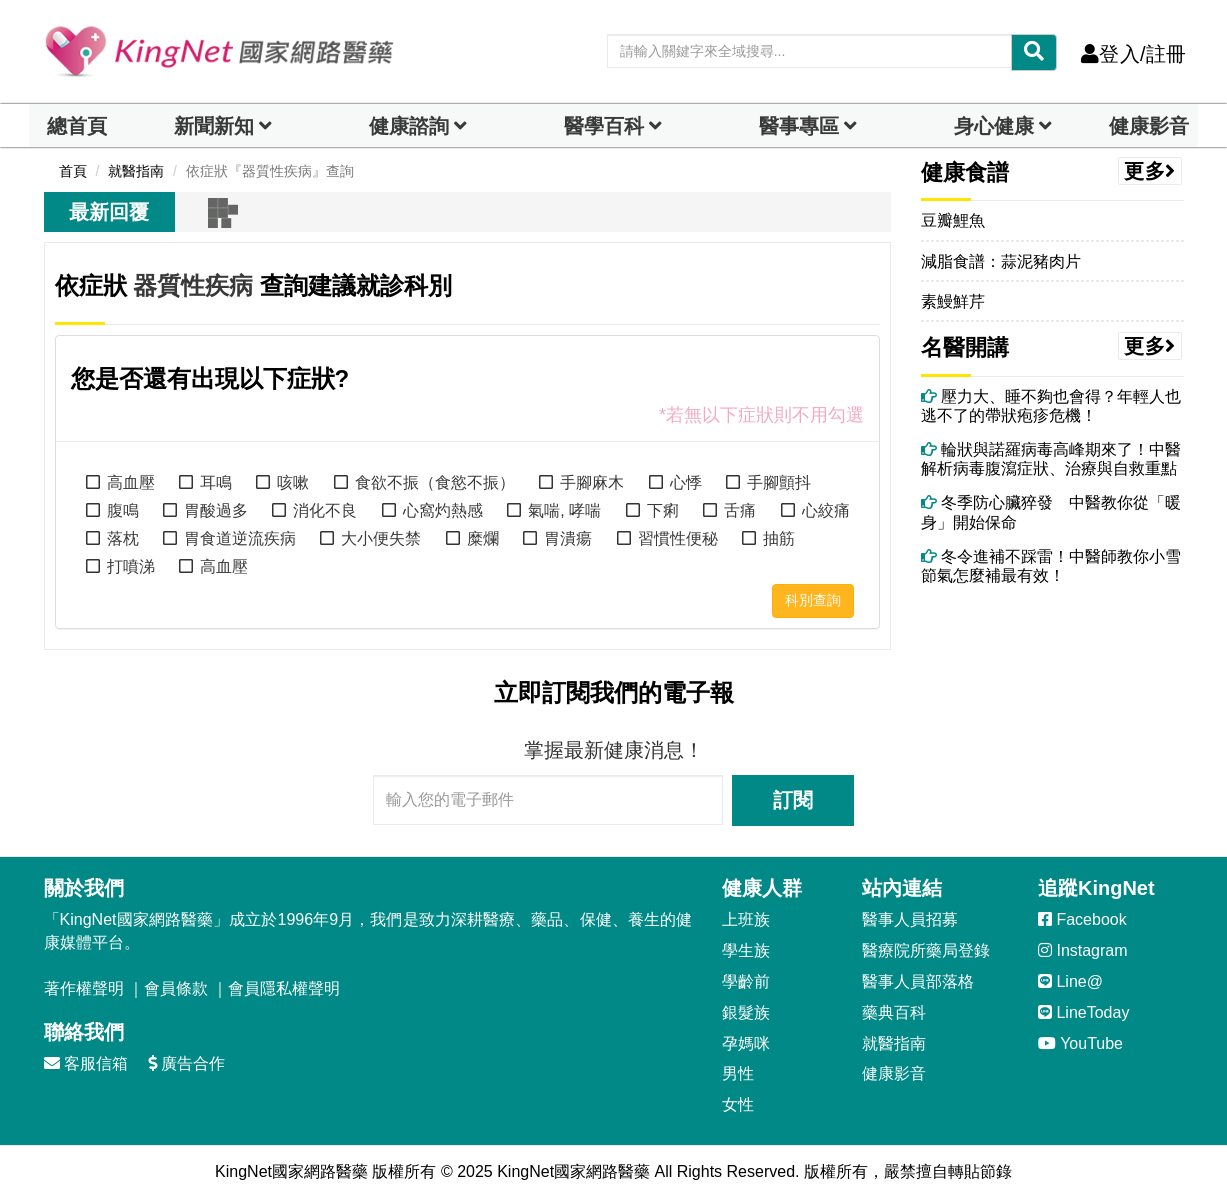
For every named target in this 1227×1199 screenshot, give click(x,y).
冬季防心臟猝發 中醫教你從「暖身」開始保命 (1051, 512)
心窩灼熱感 (443, 510)
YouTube (1080, 1043)
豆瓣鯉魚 (953, 220)
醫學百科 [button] (604, 126)
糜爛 (483, 538)
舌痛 (740, 510)
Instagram (1083, 950)
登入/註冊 (1133, 54)
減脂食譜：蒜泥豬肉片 (1001, 261)
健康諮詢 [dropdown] (409, 126)
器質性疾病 (193, 285)
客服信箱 (86, 1063)
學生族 (746, 950)
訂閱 (793, 800)
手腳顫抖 (779, 482)
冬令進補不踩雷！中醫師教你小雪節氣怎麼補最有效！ (1051, 566)
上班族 (746, 919)
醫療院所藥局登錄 (926, 950)
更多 (1150, 171)
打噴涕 (131, 566)
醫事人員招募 (910, 919)
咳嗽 (293, 482)
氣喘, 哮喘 (564, 510)
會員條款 (176, 988)
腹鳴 (123, 510)
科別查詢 (813, 600)
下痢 (663, 510)
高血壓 (131, 482)
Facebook (1082, 919)
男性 (738, 1073)
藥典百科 (894, 1012)
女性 (738, 1104)
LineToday (1083, 1012)
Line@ (1070, 981)
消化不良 (325, 510)
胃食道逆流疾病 (240, 538)
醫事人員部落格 (918, 981)
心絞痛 (826, 510)
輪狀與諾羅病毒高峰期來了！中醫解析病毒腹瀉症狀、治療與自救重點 (1051, 459)
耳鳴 (216, 482)
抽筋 (779, 538)
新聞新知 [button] (214, 126)
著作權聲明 (84, 988)
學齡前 (746, 981)
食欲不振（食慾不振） (435, 482)
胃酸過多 (216, 510)
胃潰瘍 (568, 538)
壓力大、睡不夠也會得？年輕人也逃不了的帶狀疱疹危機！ (1051, 406)
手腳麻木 (592, 482)
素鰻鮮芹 (953, 301)
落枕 (123, 538)
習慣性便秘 (678, 538)
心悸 (686, 482)
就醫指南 (894, 1043)
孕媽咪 (746, 1043)
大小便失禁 (381, 538)
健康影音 (1149, 126)
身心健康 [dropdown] (994, 126)
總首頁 (77, 126)
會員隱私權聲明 (284, 988)
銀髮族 (746, 1012)
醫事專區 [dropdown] (799, 126)
